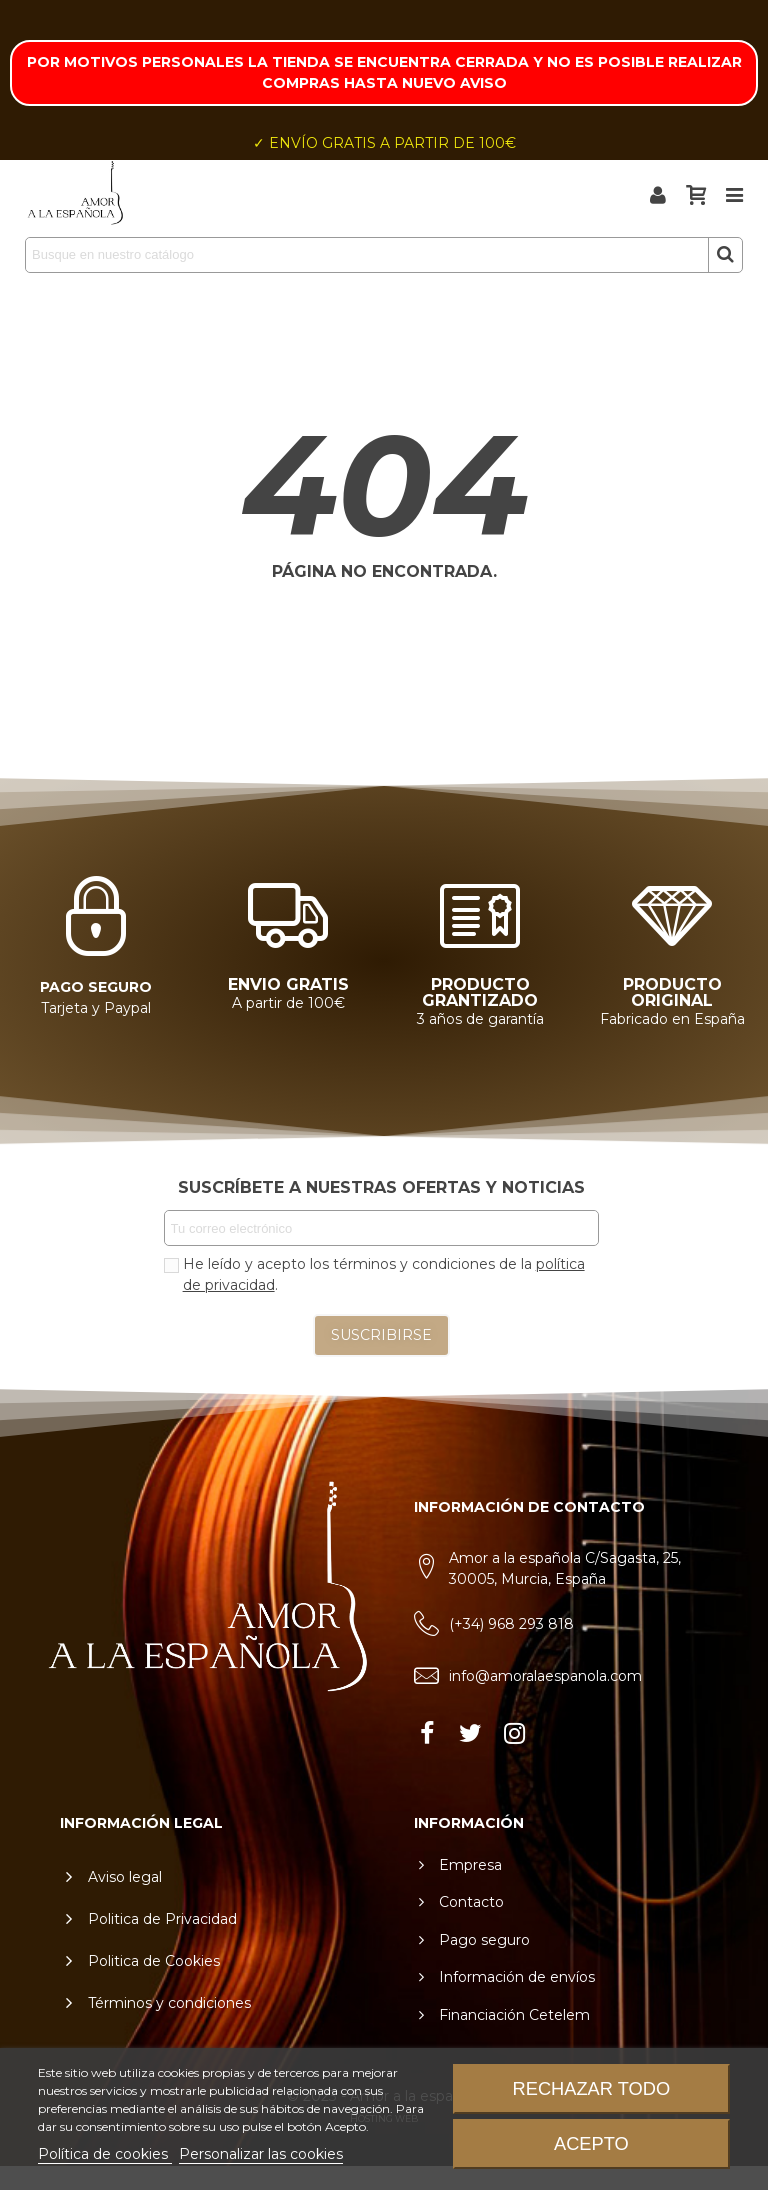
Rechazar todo (592, 2088)
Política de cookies (105, 2154)
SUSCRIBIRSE (381, 1335)
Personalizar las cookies (261, 2154)
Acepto (591, 2143)
